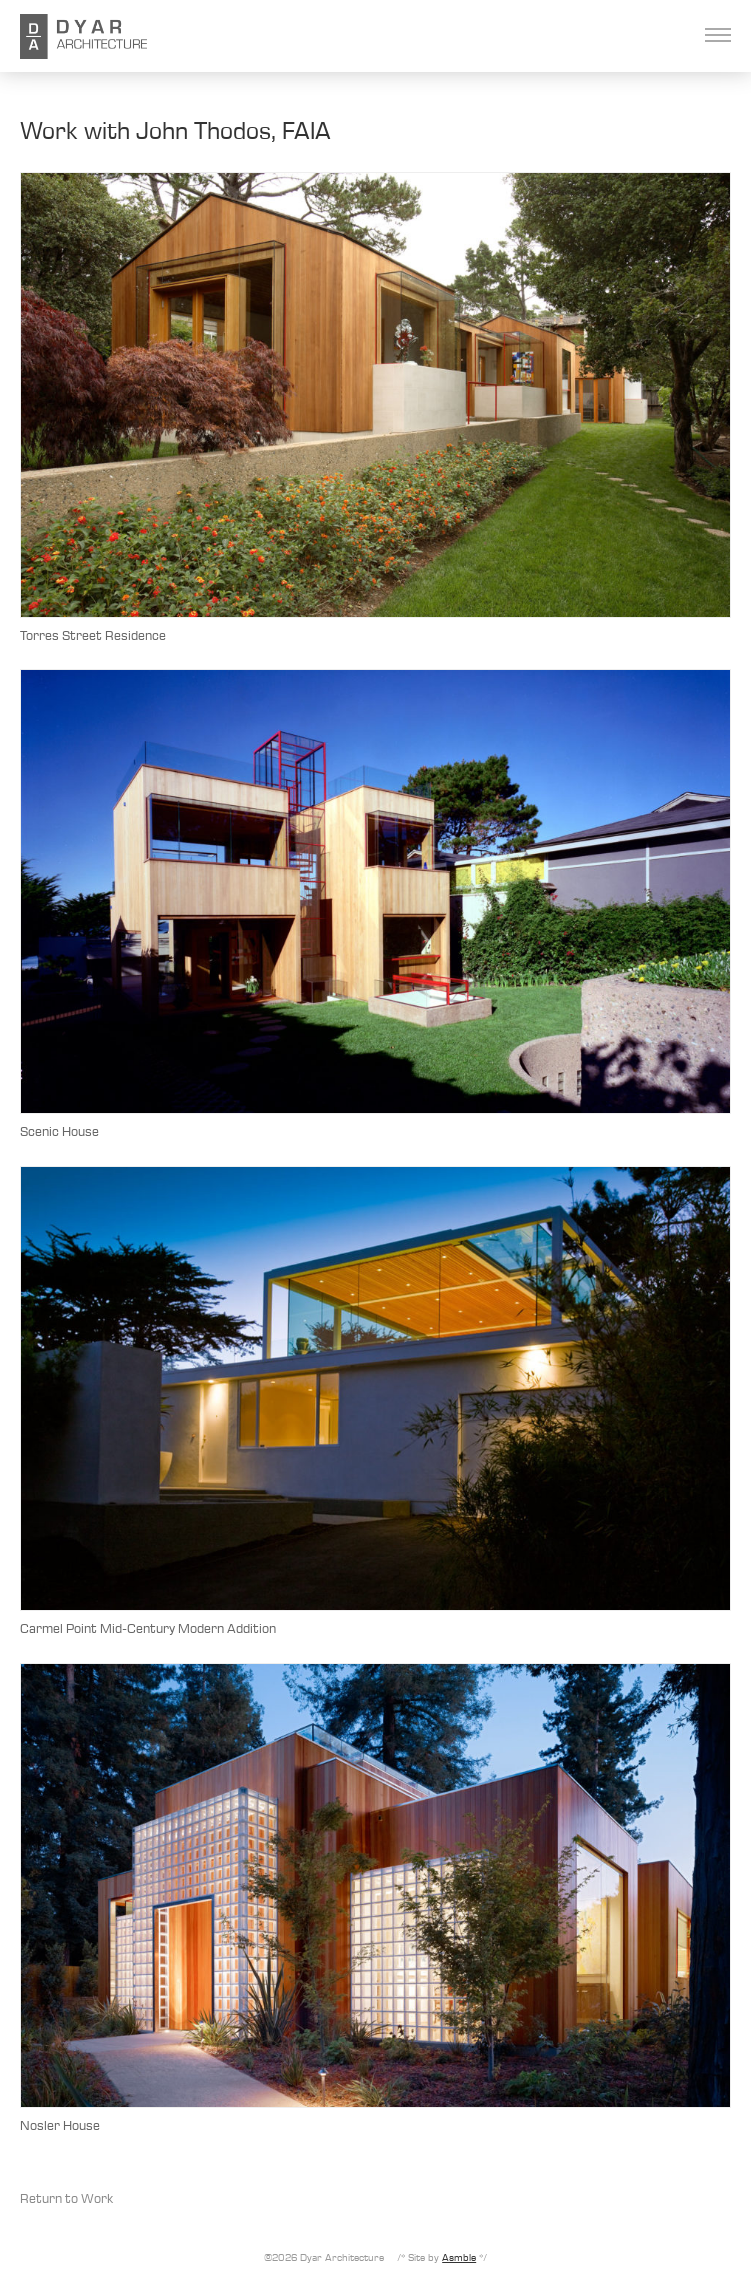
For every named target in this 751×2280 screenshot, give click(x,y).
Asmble (459, 2257)
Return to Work (66, 2198)
